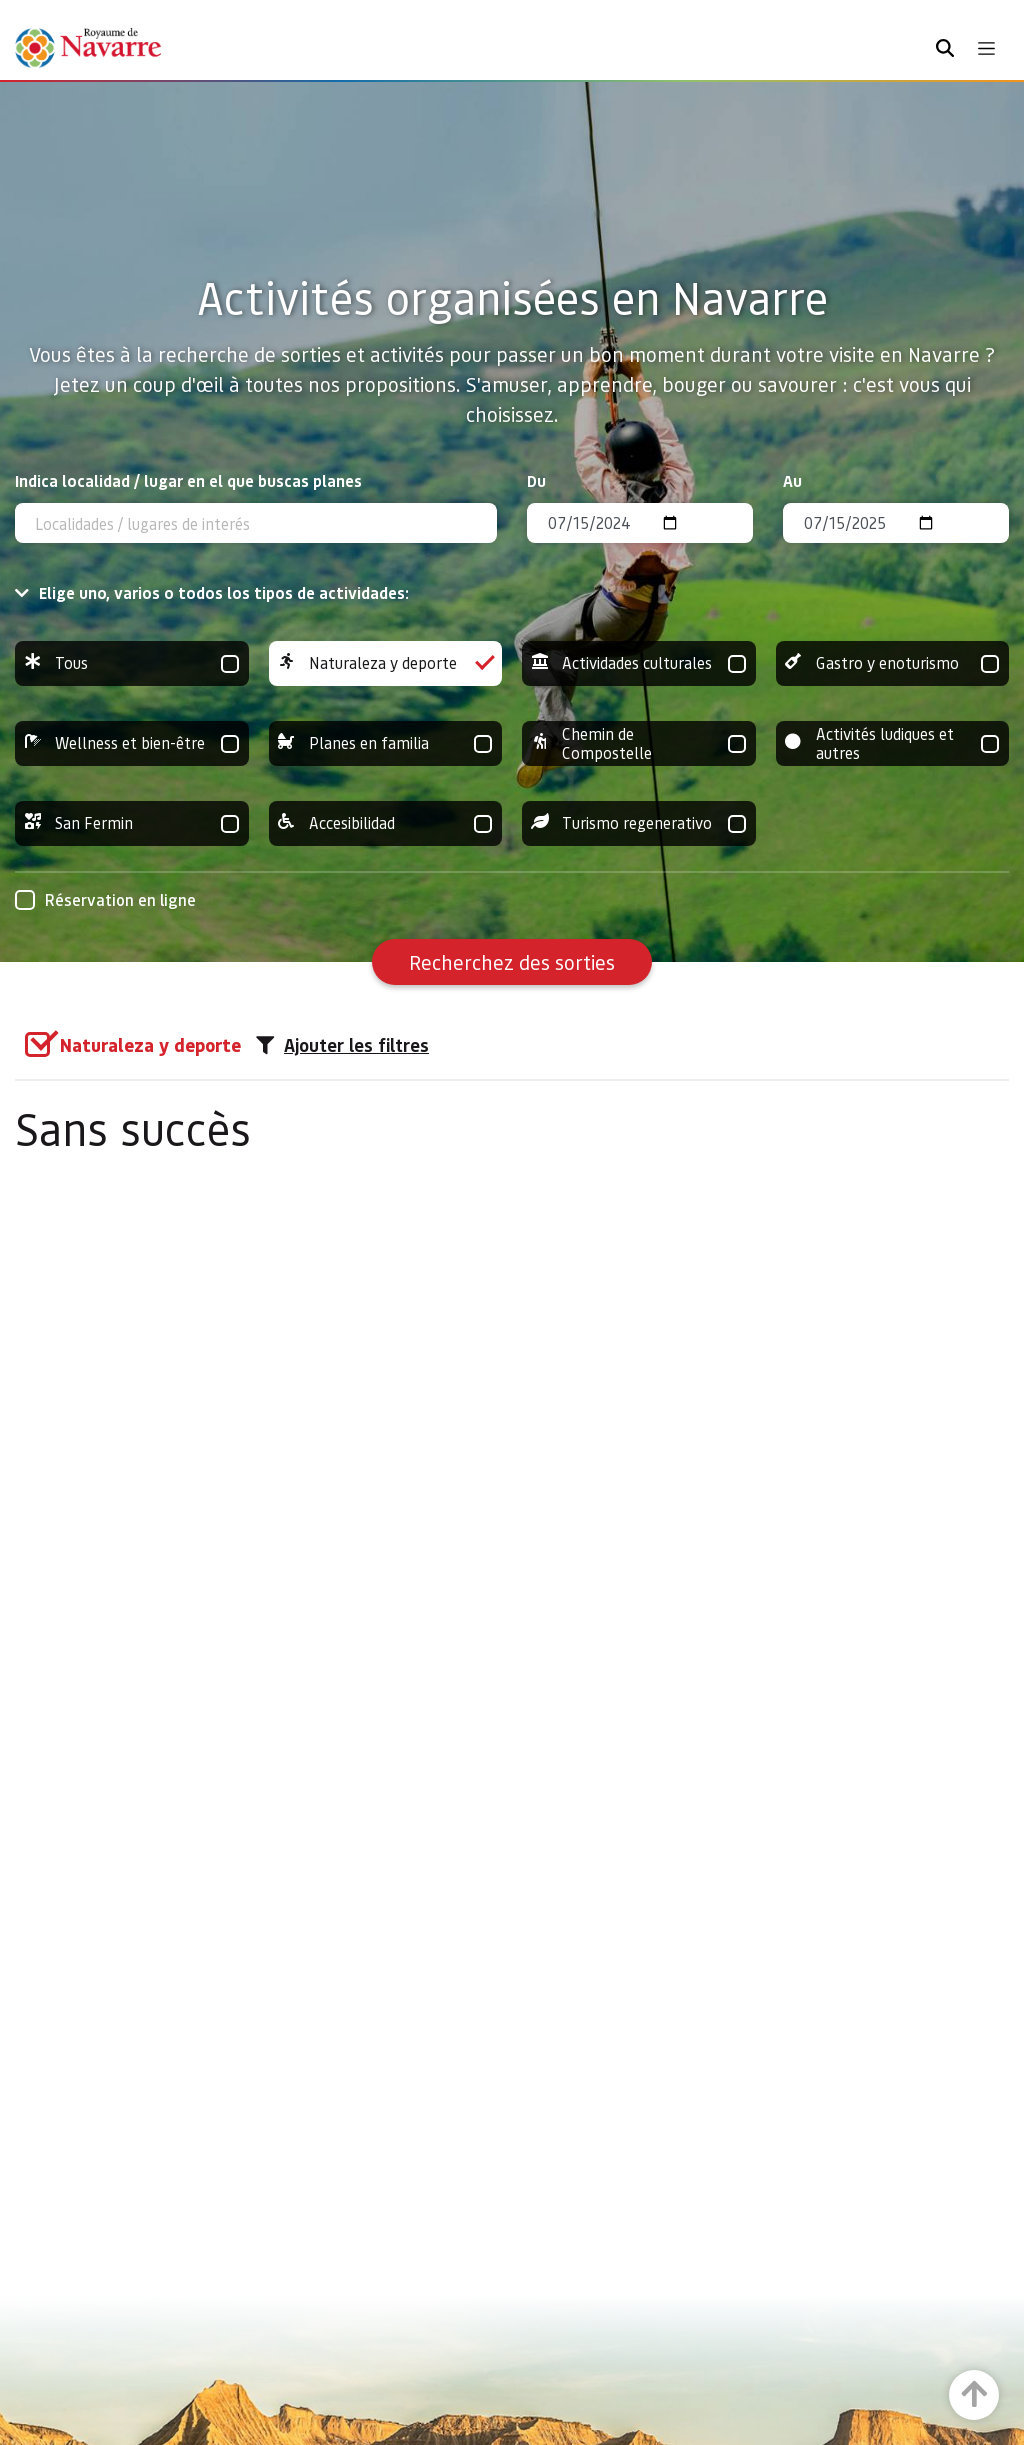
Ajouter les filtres (342, 1045)
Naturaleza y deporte (386, 663)
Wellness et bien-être (132, 743)
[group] (132, 663)
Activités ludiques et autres (893, 743)
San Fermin (132, 823)
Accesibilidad (386, 823)
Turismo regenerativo (639, 823)
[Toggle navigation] (986, 48)
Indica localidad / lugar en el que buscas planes (188, 480)
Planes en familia (386, 743)
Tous (132, 663)
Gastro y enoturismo (893, 663)
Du (536, 480)
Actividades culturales (639, 663)
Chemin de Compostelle (639, 743)
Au (792, 480)
